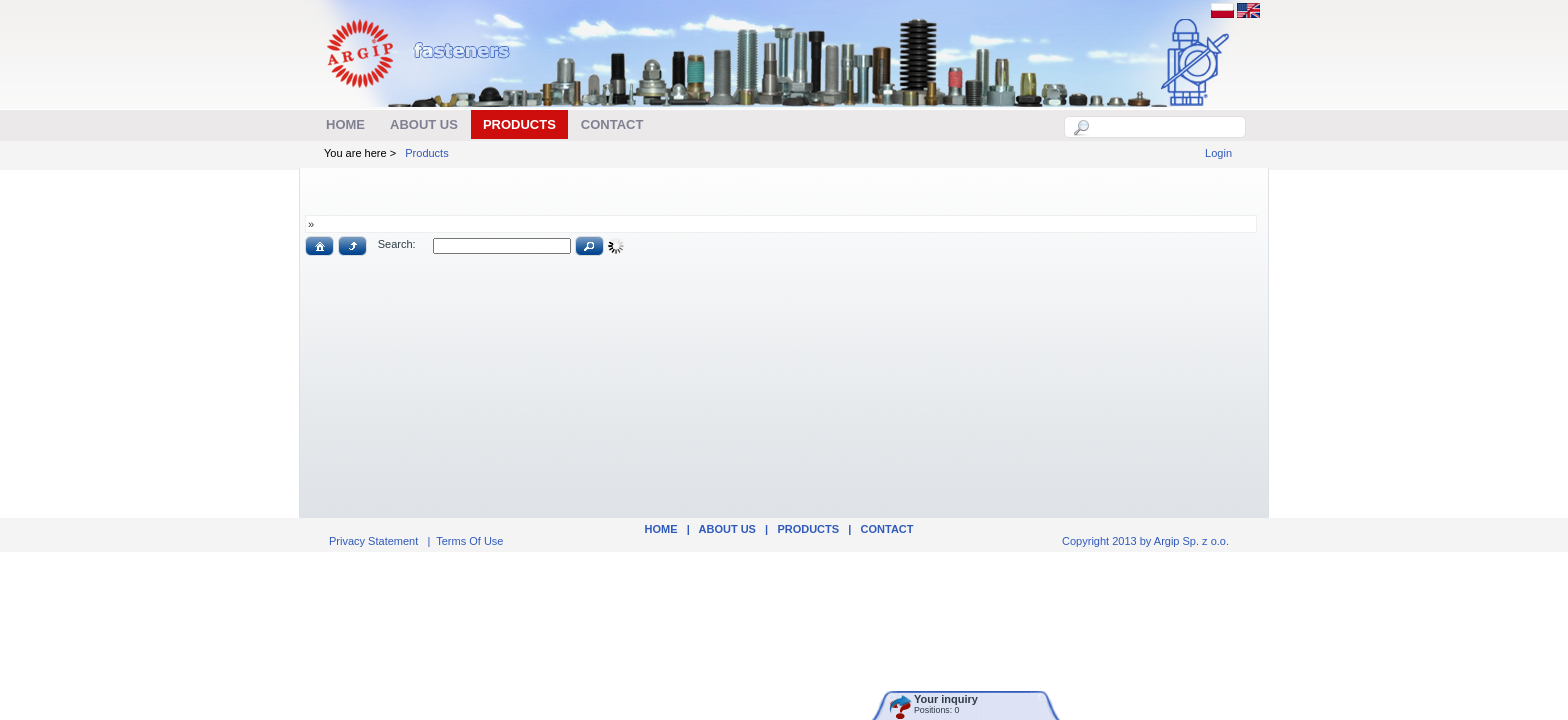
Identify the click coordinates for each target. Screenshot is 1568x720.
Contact (887, 529)
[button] (319, 246)
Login (1218, 153)
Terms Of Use (469, 541)
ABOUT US (727, 529)
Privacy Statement (373, 541)
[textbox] (1166, 127)
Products (426, 153)
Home (660, 529)
